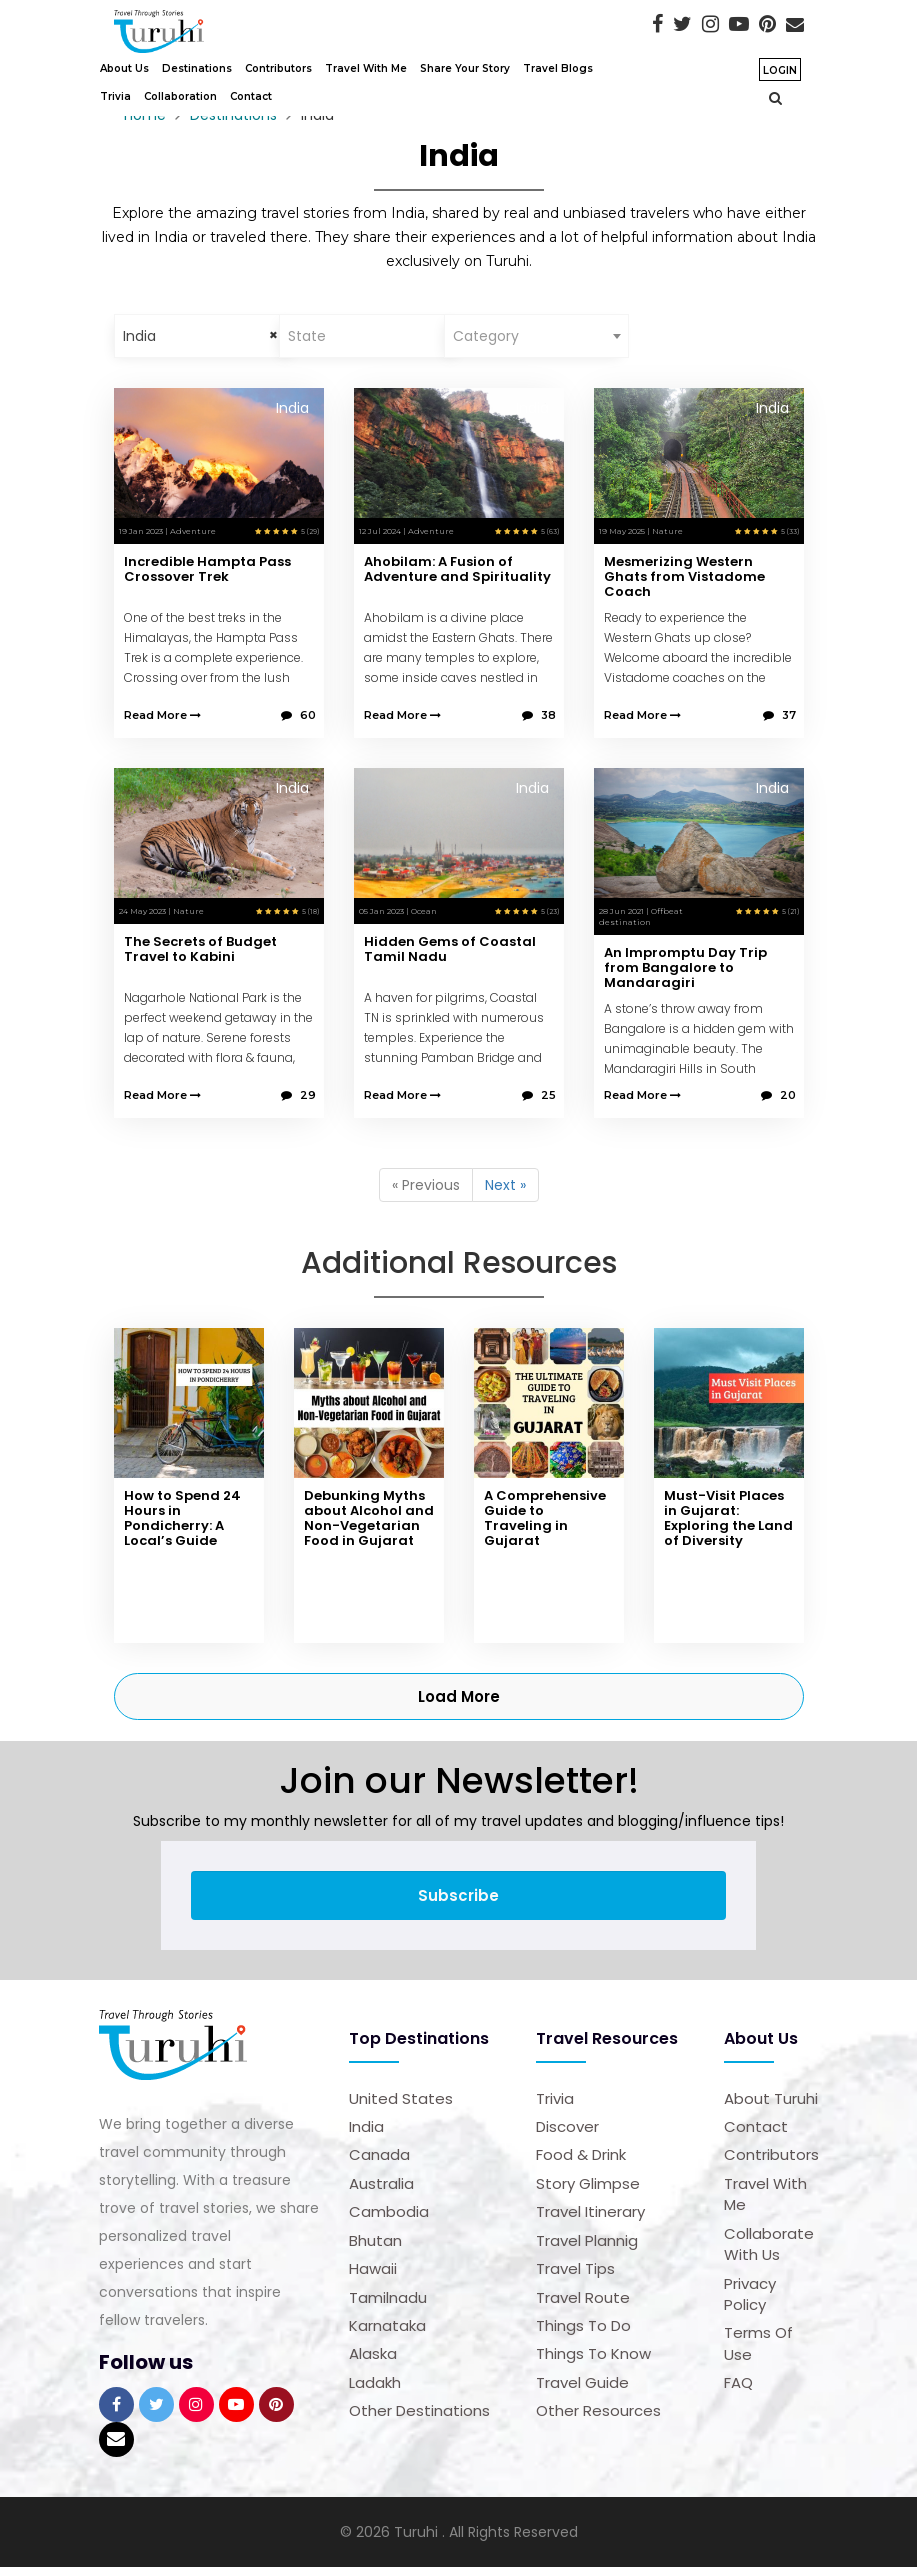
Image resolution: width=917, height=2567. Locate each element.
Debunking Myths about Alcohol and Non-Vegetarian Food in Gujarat (369, 1518)
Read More (162, 715)
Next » (505, 1185)
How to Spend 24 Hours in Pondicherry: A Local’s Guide (182, 1518)
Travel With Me (366, 68)
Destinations (197, 68)
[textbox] (371, 336)
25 (539, 1095)
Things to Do (583, 2325)
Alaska (373, 2353)
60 (298, 715)
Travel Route (583, 2297)
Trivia (115, 96)
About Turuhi (771, 2098)
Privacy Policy (750, 2294)
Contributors (278, 68)
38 (539, 715)
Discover (567, 2126)
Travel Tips (575, 2268)
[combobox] (206, 336)
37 (779, 715)
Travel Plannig (587, 2240)
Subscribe (458, 1895)
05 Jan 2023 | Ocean (398, 911)
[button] (770, 98)
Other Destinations (419, 2410)
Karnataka (387, 2325)
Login (780, 70)
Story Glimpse (588, 2183)
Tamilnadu (388, 2297)
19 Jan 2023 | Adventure (167, 531)
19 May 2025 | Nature (641, 531)
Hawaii (373, 2268)
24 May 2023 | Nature (161, 911)
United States (401, 2098)
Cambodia (389, 2211)
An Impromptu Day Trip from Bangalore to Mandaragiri (685, 967)
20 (778, 1095)
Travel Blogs (558, 68)
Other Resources (598, 2410)
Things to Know (593, 2353)
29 (298, 1095)
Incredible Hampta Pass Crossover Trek (207, 569)
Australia (381, 2183)
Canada (379, 2154)
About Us (124, 68)
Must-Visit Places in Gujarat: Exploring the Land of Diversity (728, 1518)
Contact (251, 96)
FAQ (738, 2382)
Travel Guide (582, 2382)
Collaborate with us (769, 2244)
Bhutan (375, 2240)
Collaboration (180, 96)
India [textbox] (139, 336)
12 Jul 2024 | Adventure (406, 531)
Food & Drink (581, 2154)
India (366, 2126)
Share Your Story (465, 68)
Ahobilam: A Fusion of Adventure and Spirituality (457, 569)
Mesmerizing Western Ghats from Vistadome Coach (684, 576)
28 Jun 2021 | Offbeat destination (641, 916)
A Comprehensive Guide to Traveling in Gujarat (545, 1518)
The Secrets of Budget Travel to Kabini (200, 949)
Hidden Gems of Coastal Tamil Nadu (450, 949)
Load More (459, 1696)
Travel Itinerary (590, 2211)
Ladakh (375, 2382)
